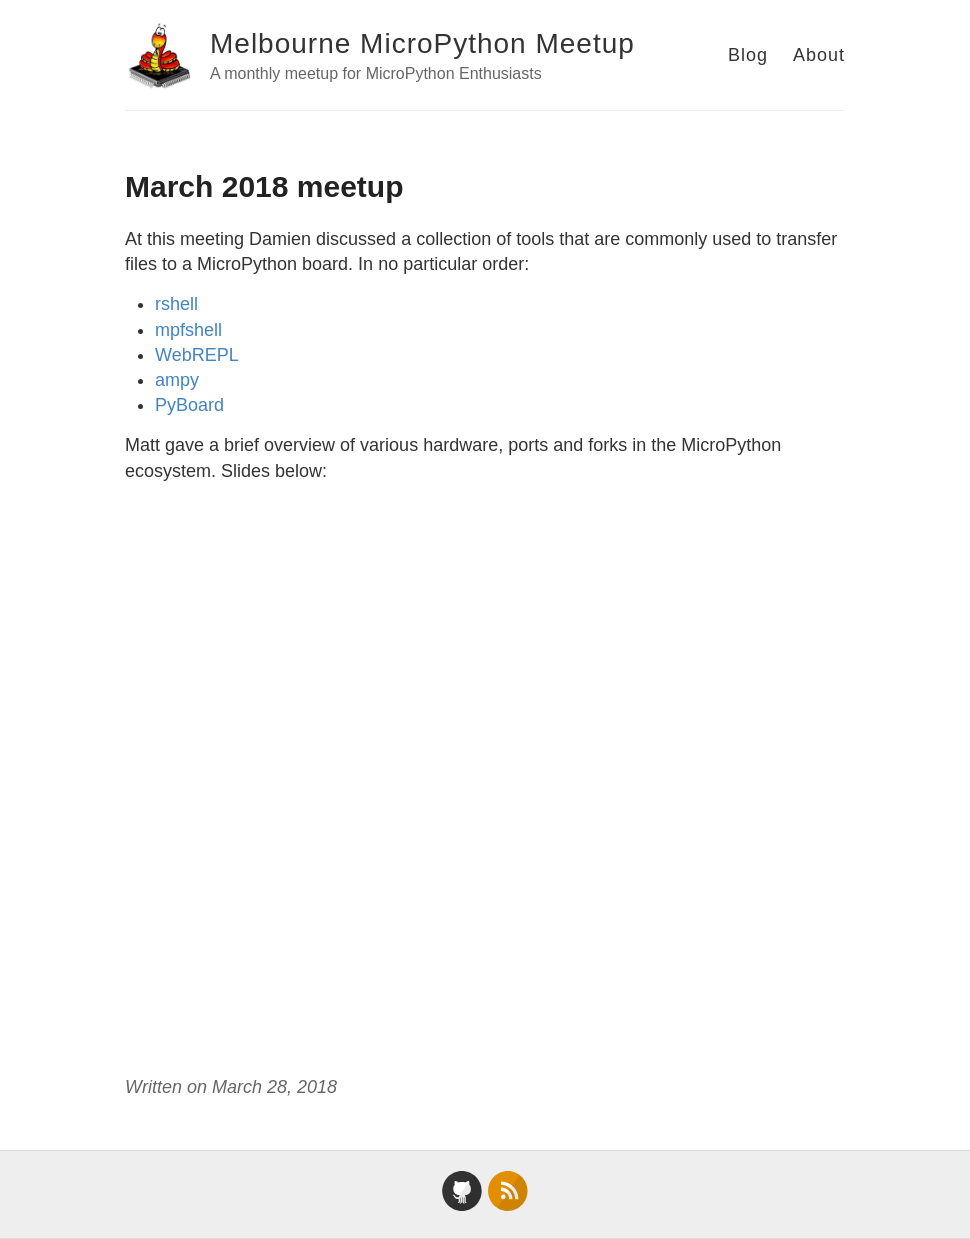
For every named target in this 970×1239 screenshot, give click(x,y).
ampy (177, 380)
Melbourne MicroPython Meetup (422, 43)
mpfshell (188, 330)
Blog (748, 55)
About (819, 55)
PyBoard (189, 405)
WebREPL (197, 355)
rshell (176, 304)
